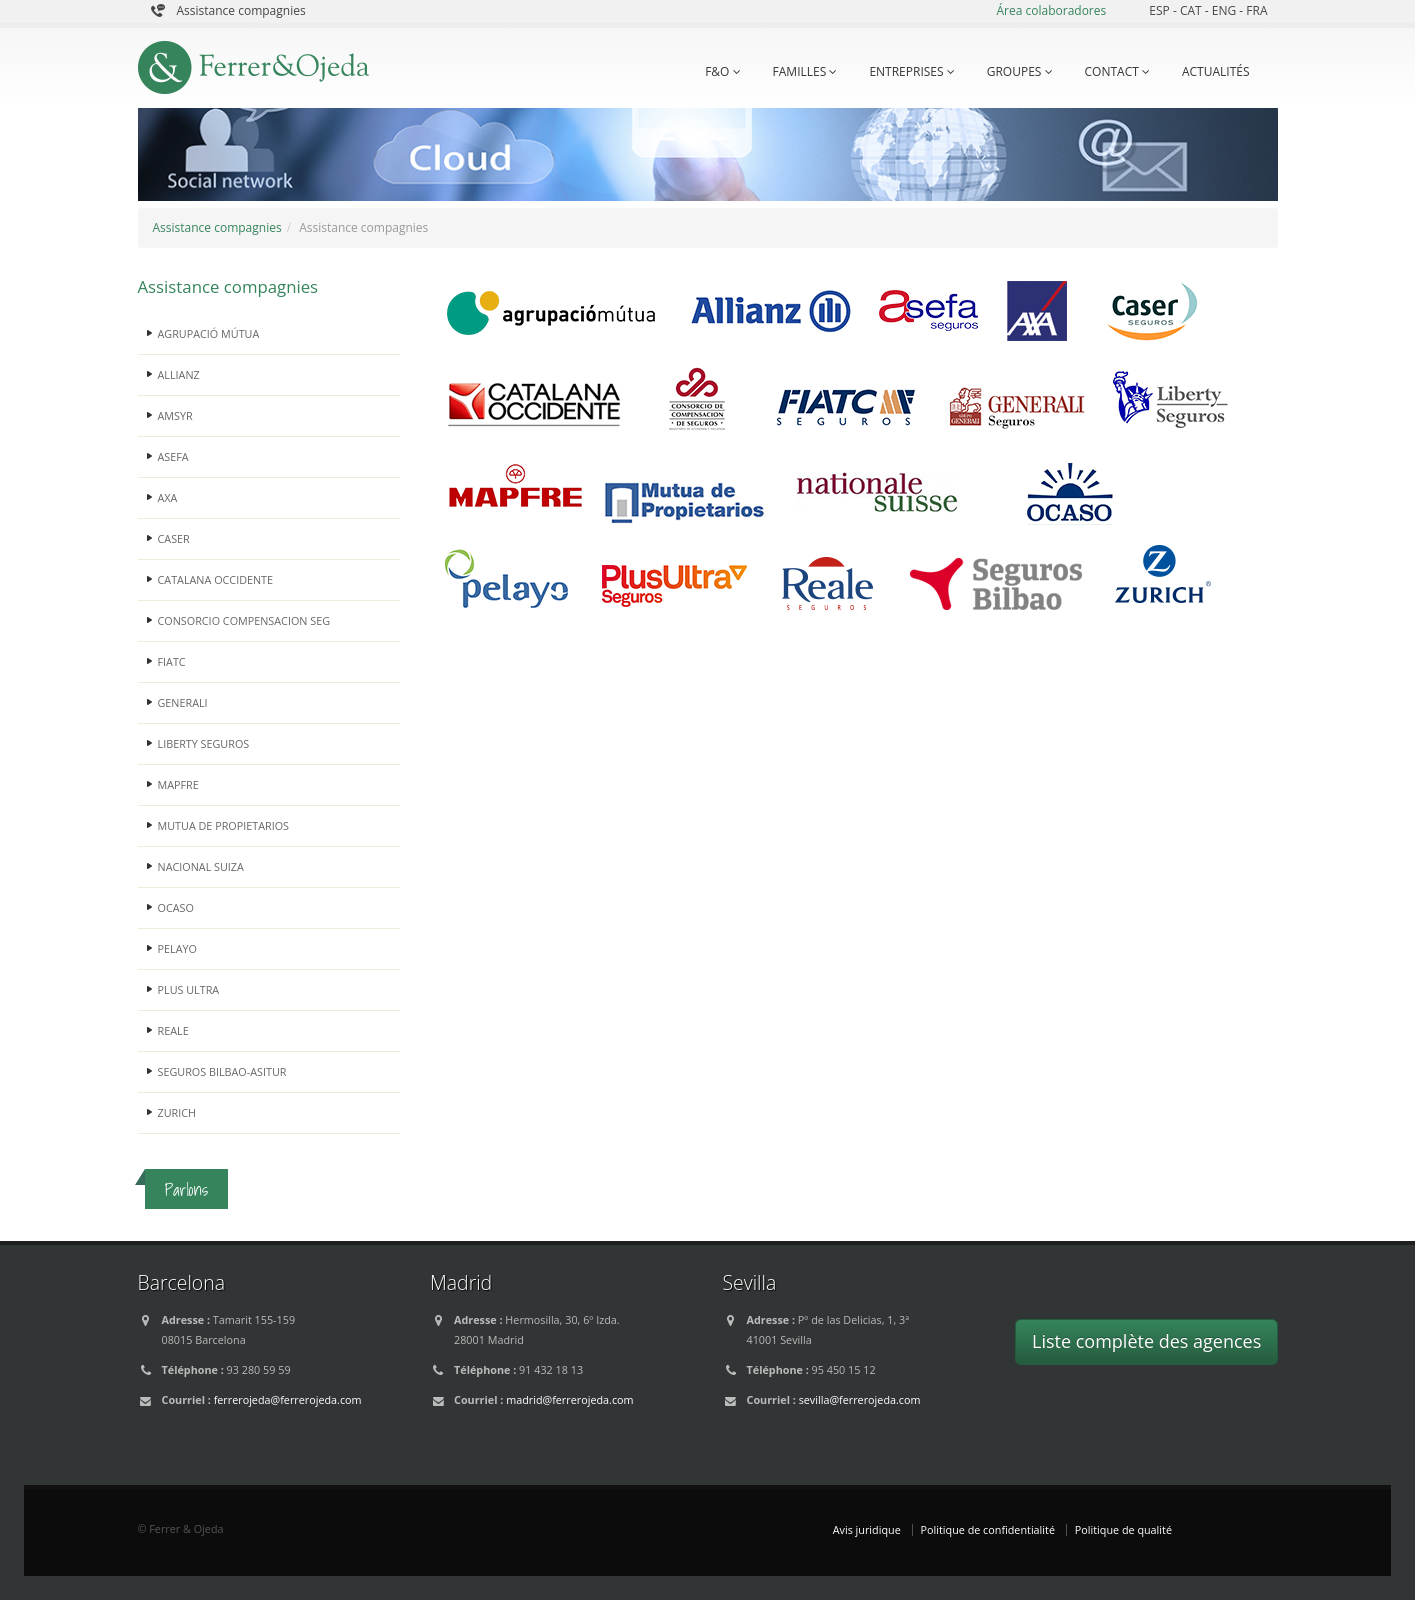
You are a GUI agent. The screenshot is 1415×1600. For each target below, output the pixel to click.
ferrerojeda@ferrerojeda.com (288, 1399)
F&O (722, 71)
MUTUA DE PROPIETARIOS (224, 825)
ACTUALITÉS (1216, 71)
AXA (168, 497)
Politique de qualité (1123, 1529)
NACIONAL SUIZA (201, 866)
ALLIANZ (179, 374)
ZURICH (177, 1112)
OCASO (176, 907)
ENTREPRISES (911, 71)
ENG (1226, 10)
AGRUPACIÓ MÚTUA (209, 333)
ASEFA (173, 456)
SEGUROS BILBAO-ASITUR (222, 1071)
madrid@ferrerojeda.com (569, 1399)
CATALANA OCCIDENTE (216, 579)
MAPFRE (178, 784)
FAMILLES (805, 71)
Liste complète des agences (1146, 1341)
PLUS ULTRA (189, 989)
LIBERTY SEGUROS (204, 743)
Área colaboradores (1051, 10)
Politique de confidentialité (988, 1529)
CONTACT (1117, 71)
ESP (1161, 10)
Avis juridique (867, 1529)
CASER (174, 538)
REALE (173, 1030)
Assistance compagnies (241, 10)
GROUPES (1020, 71)
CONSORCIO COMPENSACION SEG (244, 620)
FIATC (172, 661)
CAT (1192, 10)
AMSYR (175, 415)
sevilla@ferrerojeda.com (860, 1399)
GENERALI (183, 702)
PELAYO (177, 948)
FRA (1256, 10)
